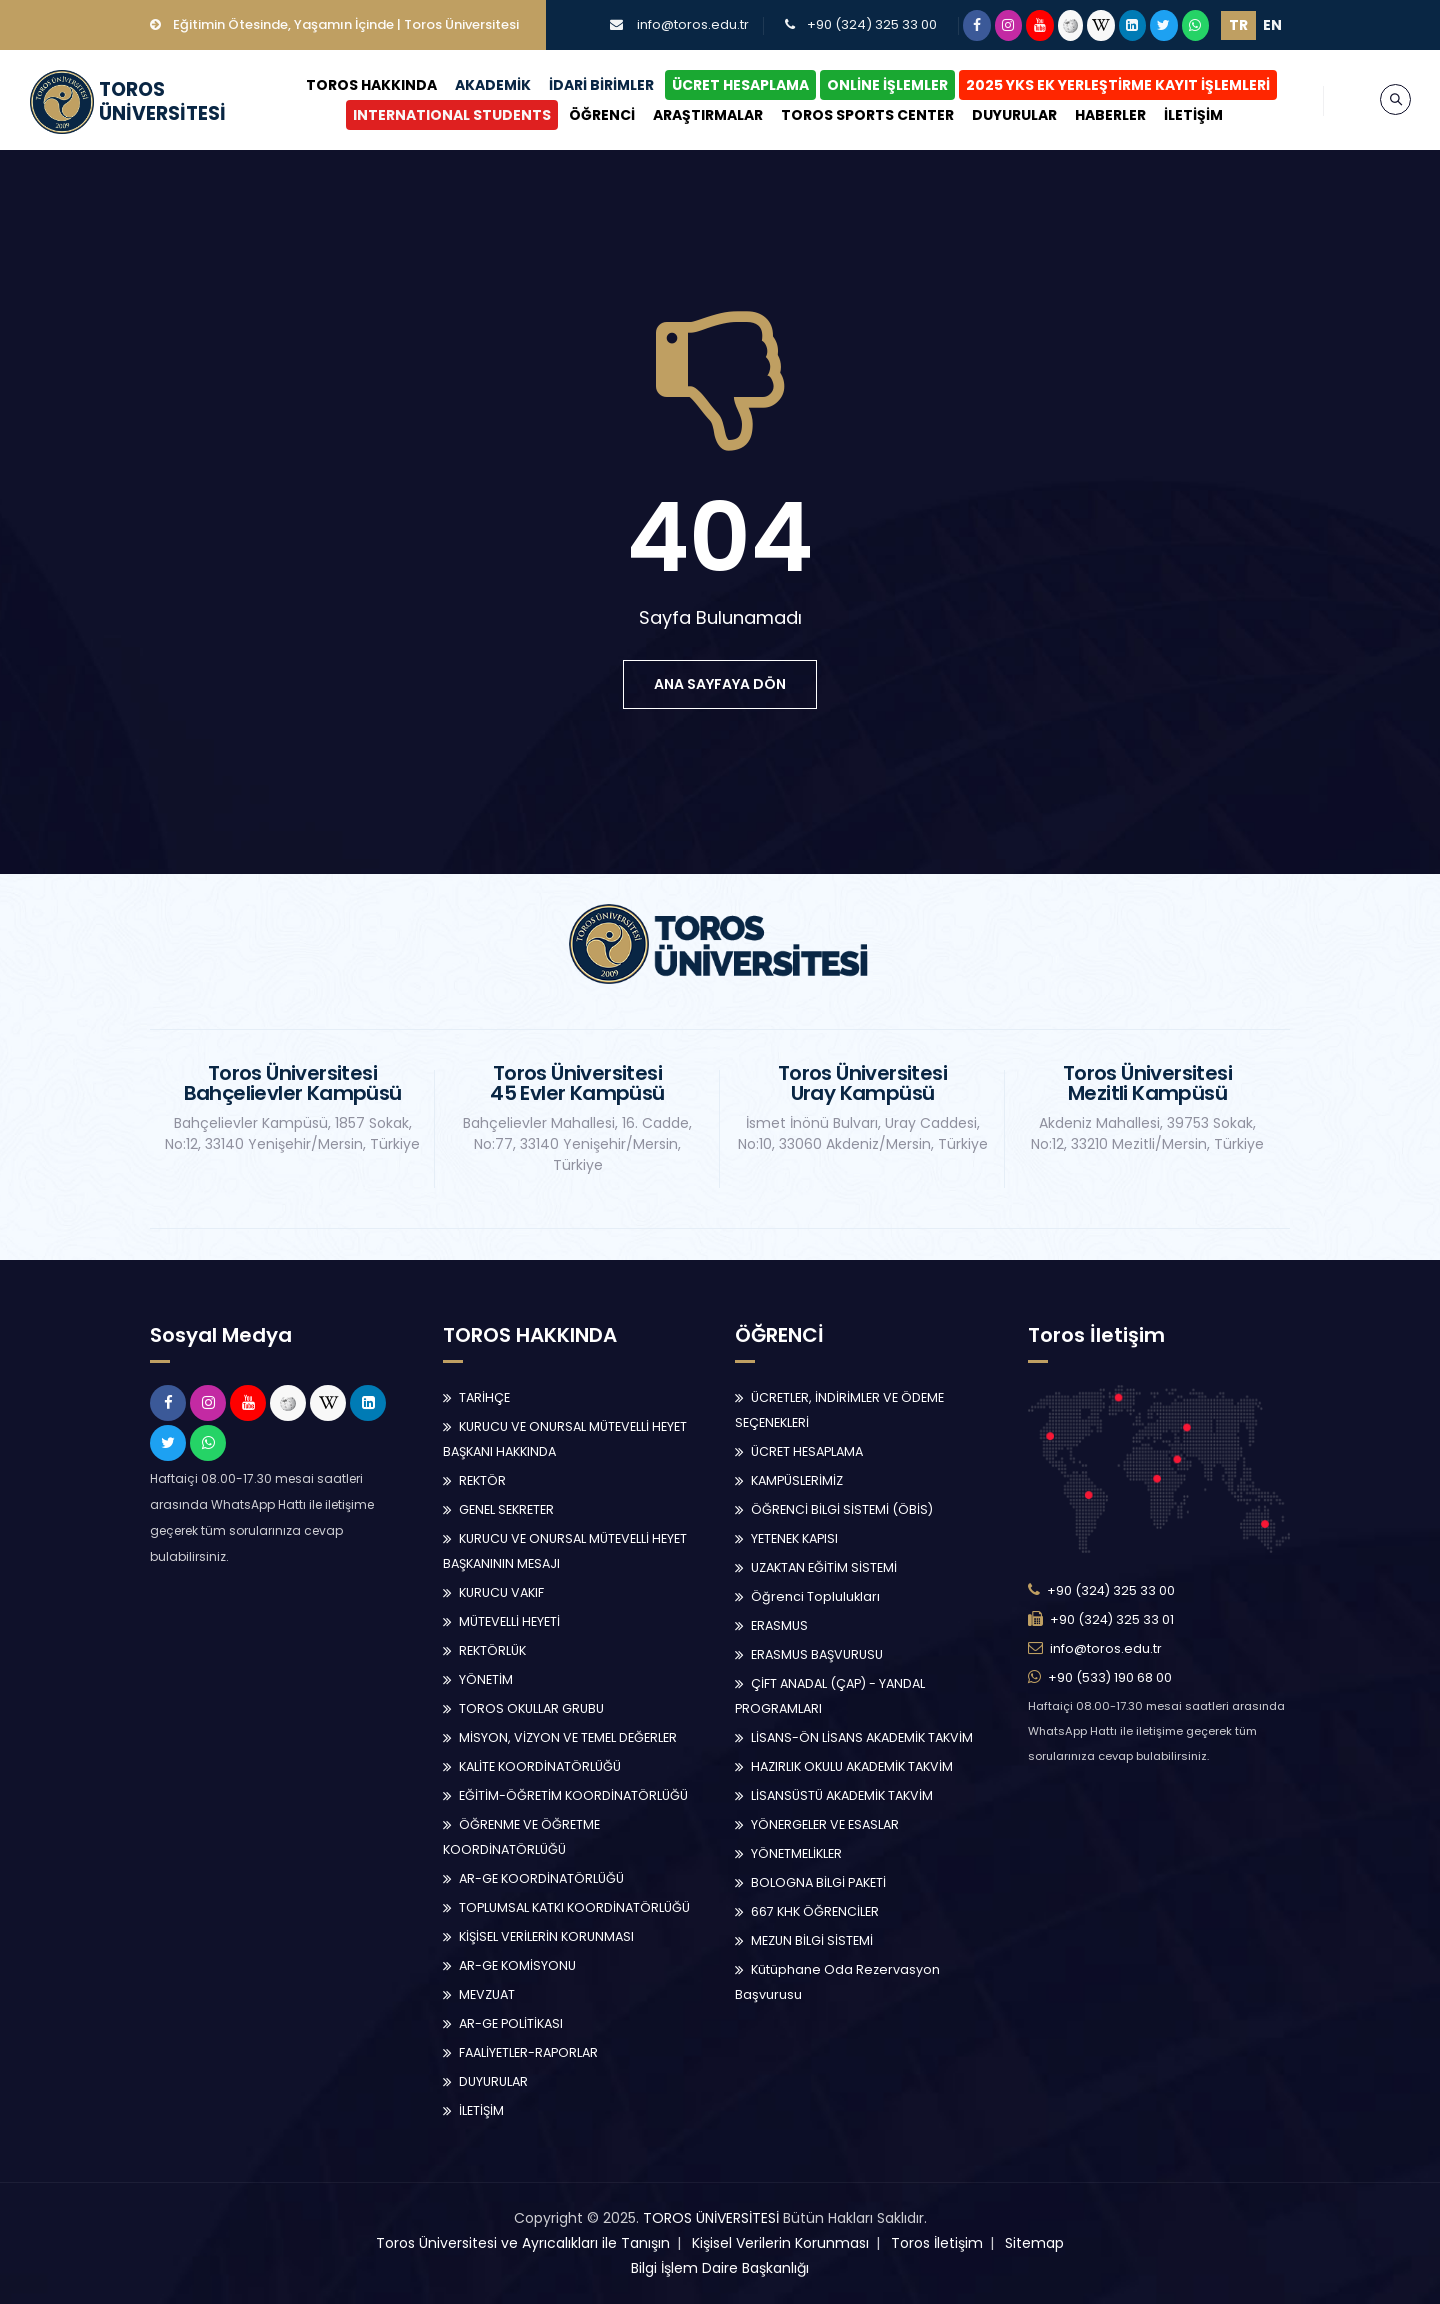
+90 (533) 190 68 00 (1110, 1677)
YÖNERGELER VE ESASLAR (825, 1824)
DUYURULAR (1014, 115)
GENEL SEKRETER (506, 1509)
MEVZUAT (487, 1994)
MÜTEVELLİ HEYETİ (509, 1621)
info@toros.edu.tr (693, 24)
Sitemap (1034, 2243)
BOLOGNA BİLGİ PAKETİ (818, 1882)
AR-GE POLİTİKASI (511, 2023)
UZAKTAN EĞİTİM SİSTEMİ (824, 1567)
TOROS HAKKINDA (371, 85)
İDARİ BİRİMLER (601, 85)
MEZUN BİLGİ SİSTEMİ (812, 1940)
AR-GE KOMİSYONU (517, 1965)
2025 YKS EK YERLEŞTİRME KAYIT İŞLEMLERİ (1118, 85)
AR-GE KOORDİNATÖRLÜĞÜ (541, 1878)
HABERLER (1110, 115)
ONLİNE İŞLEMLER (887, 85)
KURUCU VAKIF (501, 1592)
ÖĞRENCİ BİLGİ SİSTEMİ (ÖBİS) (842, 1509)
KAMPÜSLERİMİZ (797, 1480)
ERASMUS (779, 1625)
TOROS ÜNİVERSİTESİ (711, 2218)
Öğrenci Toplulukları (815, 1596)
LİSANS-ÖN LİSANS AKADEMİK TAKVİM (862, 1737)
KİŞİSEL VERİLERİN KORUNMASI (546, 1936)
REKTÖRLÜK (492, 1650)
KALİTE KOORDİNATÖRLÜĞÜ (540, 1766)
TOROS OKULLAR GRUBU (531, 1708)
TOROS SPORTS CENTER (867, 115)
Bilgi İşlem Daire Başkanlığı (720, 2268)
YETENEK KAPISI (794, 1538)
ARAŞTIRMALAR (708, 115)
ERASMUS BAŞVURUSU (817, 1654)
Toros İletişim (937, 2243)
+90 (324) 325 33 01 (1112, 1619)
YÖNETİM (486, 1679)
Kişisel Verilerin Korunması (780, 2243)
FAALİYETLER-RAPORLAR (528, 2052)
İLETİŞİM (1193, 115)
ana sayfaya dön (720, 684)
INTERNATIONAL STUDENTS (452, 115)
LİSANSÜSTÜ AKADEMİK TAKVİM (842, 1795)
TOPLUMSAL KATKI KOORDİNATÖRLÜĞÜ (574, 1907)
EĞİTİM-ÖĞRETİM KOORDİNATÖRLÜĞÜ (573, 1795)
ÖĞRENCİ (602, 115)
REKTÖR (482, 1480)
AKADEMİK (493, 85)
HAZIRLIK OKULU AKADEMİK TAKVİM (852, 1766)
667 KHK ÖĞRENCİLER (815, 1911)
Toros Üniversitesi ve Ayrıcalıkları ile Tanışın (523, 2243)
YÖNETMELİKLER (796, 1853)
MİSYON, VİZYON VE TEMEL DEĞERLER (568, 1737)
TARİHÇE (484, 1397)
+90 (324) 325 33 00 (872, 24)
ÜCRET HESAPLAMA (740, 85)
